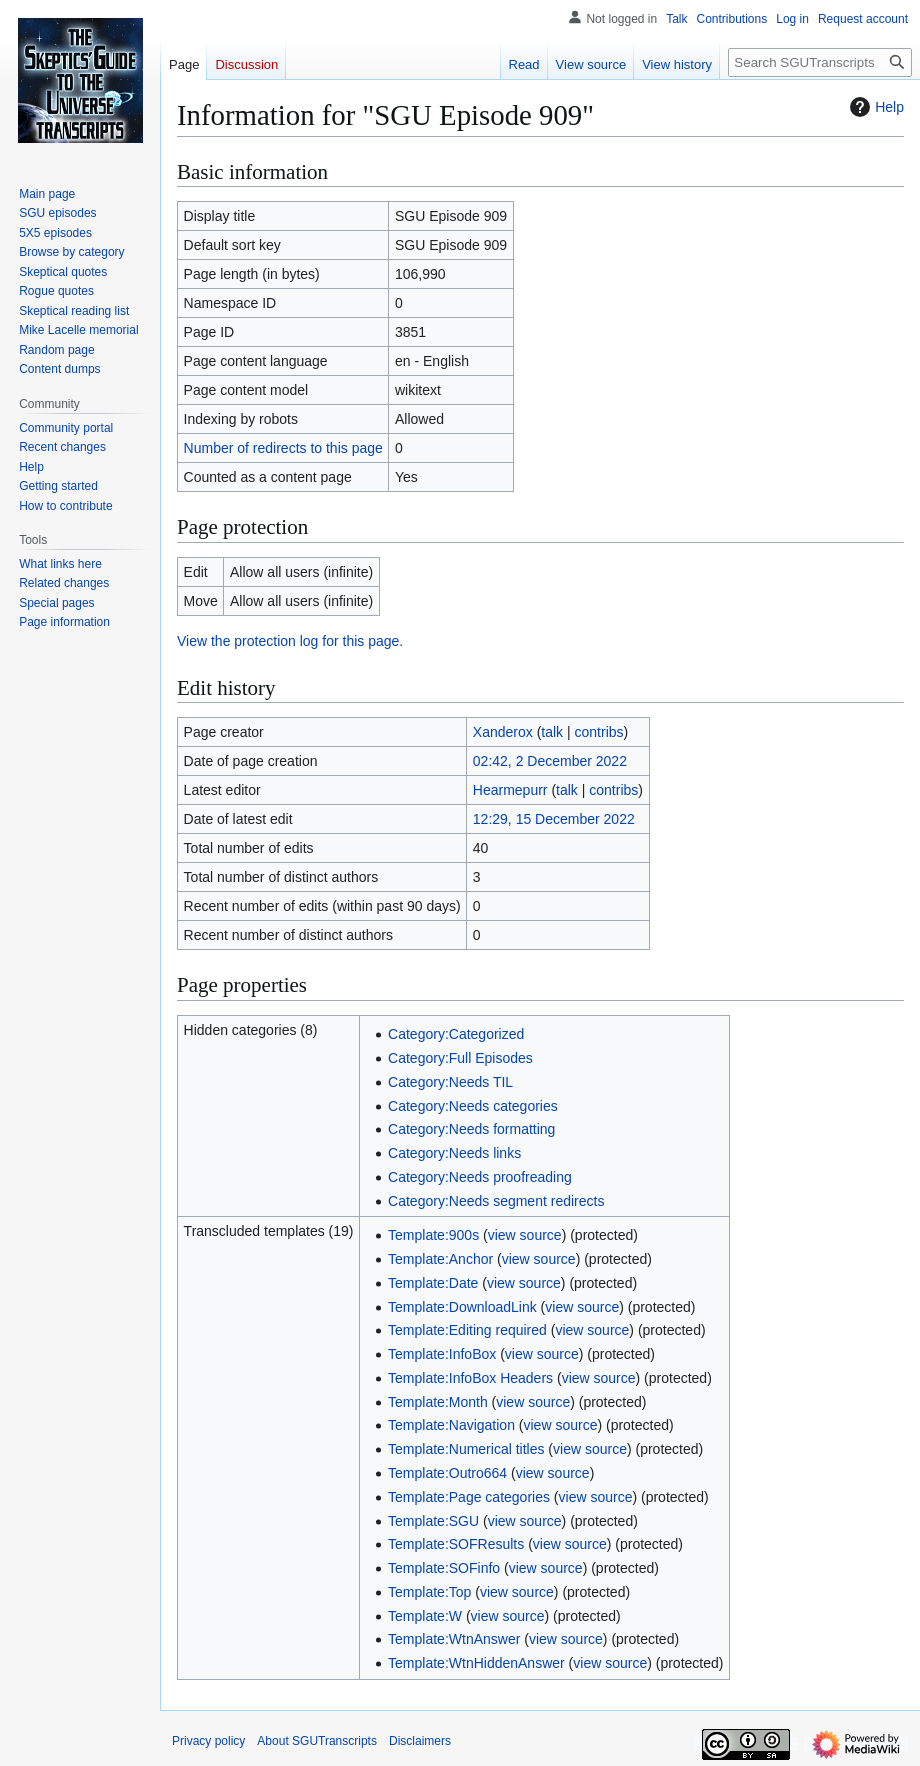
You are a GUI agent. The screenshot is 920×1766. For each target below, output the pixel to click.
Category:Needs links (454, 1153)
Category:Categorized (456, 1034)
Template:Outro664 (447, 1473)
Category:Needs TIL (450, 1082)
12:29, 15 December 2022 (554, 819)
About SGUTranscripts (317, 1741)
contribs (599, 732)
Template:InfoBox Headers (470, 1378)
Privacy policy (208, 1741)
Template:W (425, 1616)
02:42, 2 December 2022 (550, 761)
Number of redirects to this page (283, 448)
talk (552, 732)
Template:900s (433, 1235)
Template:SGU (433, 1521)
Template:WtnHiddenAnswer (476, 1663)
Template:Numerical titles (466, 1449)
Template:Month (438, 1402)
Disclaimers (420, 1741)
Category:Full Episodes (460, 1058)
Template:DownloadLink (462, 1307)
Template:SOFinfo (444, 1568)
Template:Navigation (451, 1425)
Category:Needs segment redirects (496, 1201)
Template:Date (433, 1283)
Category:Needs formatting (471, 1129)
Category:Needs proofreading (480, 1177)
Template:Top (429, 1592)
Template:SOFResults (456, 1544)
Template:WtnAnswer (454, 1639)
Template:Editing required (467, 1330)
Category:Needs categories (473, 1106)
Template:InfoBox (442, 1354)
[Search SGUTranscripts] (820, 62)
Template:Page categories (469, 1497)
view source (525, 1235)
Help (874, 107)
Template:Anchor (440, 1259)
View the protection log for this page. (290, 641)
